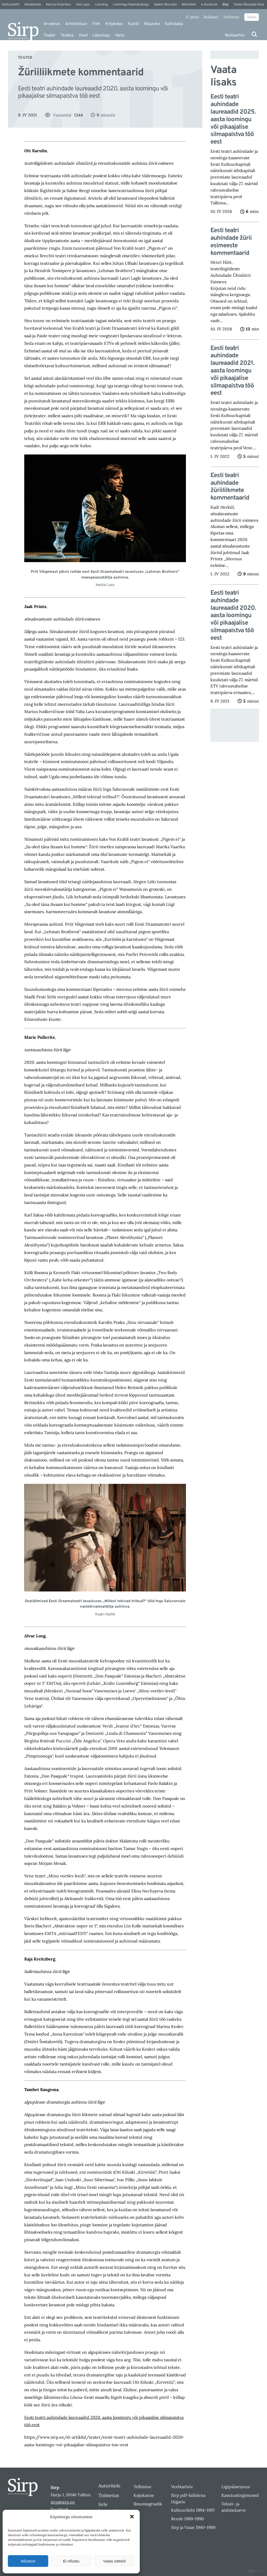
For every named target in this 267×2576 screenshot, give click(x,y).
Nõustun (28, 2561)
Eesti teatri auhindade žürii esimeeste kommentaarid (231, 242)
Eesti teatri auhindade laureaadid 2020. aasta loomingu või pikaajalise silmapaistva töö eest (233, 615)
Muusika (152, 24)
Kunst (133, 24)
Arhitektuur (76, 24)
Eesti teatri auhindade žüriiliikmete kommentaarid (229, 487)
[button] (132, 2516)
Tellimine (231, 17)
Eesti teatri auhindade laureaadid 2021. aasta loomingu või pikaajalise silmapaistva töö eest (232, 371)
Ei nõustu (71, 2561)
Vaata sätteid (114, 2561)
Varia (119, 35)
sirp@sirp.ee (63, 2502)
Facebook (60, 2509)
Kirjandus (114, 24)
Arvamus (52, 24)
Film (96, 24)
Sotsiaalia (174, 24)
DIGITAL (255, 2571)
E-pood (192, 17)
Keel (83, 35)
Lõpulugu (101, 35)
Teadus (67, 35)
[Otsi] (254, 34)
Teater (50, 35)
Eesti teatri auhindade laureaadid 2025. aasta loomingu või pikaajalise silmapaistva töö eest (233, 119)
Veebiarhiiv (234, 35)
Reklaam (211, 17)
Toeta (251, 17)
